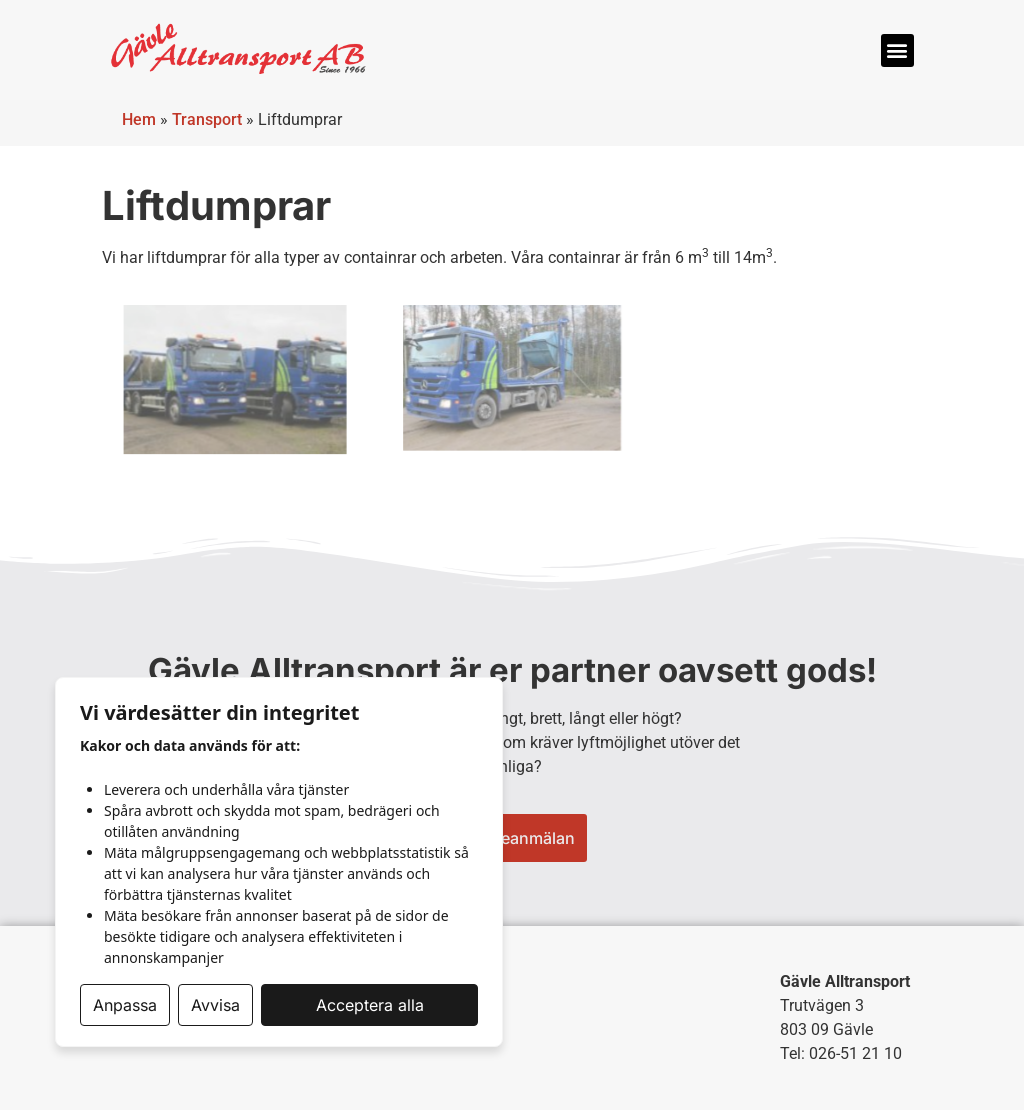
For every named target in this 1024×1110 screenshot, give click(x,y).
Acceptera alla (370, 1005)
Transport (207, 119)
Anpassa (125, 1005)
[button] (897, 50)
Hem (139, 119)
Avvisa (215, 1005)
